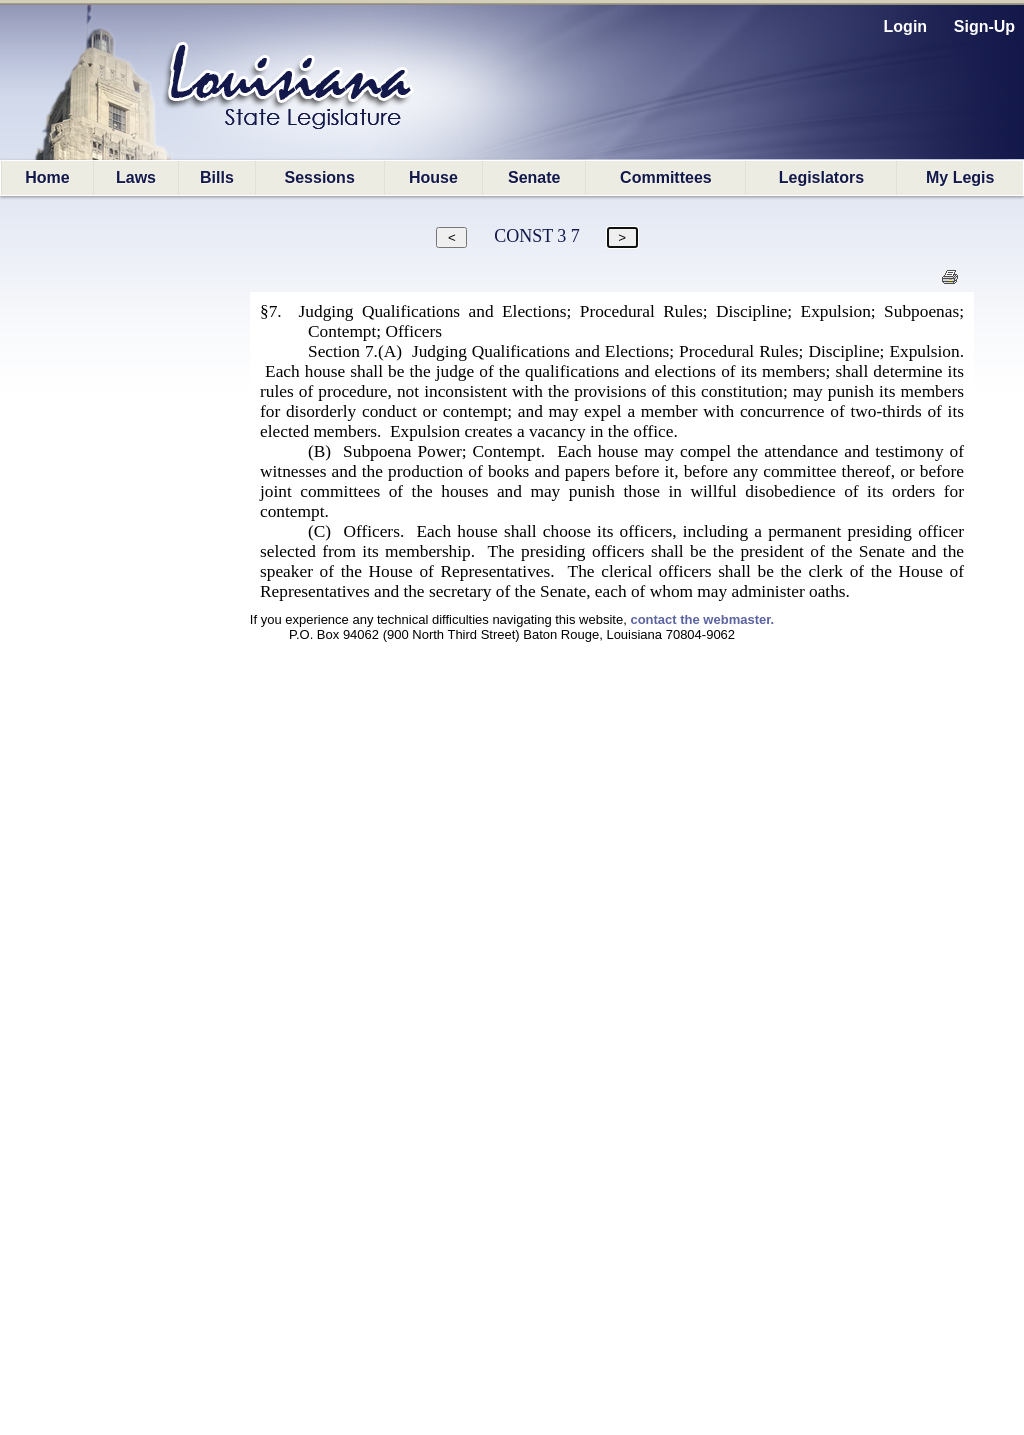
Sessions (320, 177)
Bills (217, 177)
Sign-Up (984, 26)
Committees (666, 177)
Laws (136, 177)
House (433, 177)
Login (906, 26)
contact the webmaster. (702, 619)
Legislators (821, 177)
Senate (534, 177)
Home (47, 177)
